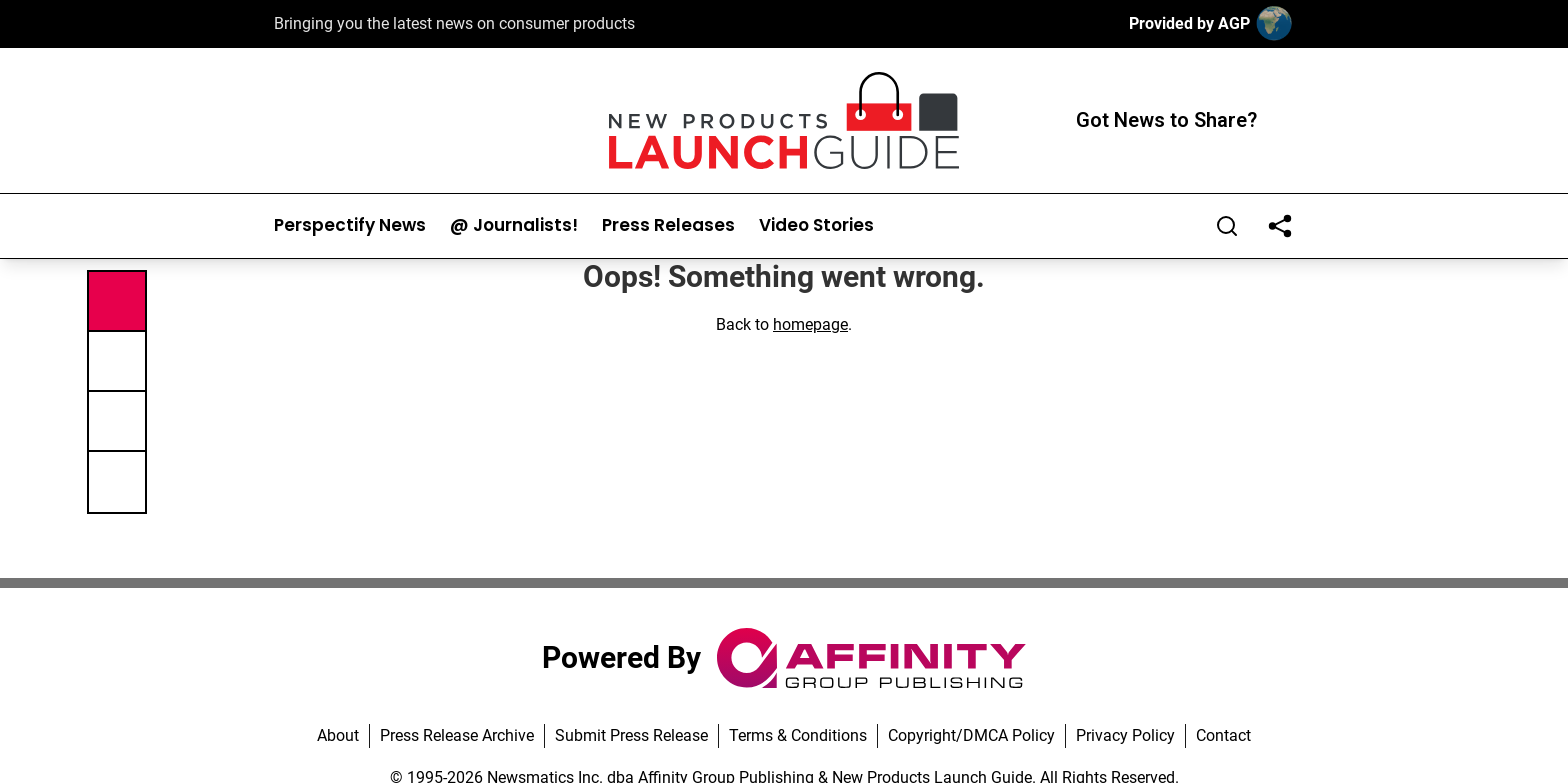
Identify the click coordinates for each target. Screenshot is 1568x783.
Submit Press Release (631, 735)
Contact (1223, 735)
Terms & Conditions (798, 735)
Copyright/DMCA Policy (971, 735)
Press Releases (668, 225)
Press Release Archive (457, 735)
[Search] (1227, 226)
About (338, 735)
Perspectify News (350, 225)
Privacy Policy (1125, 735)
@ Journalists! (514, 225)
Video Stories (816, 225)
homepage (810, 324)
